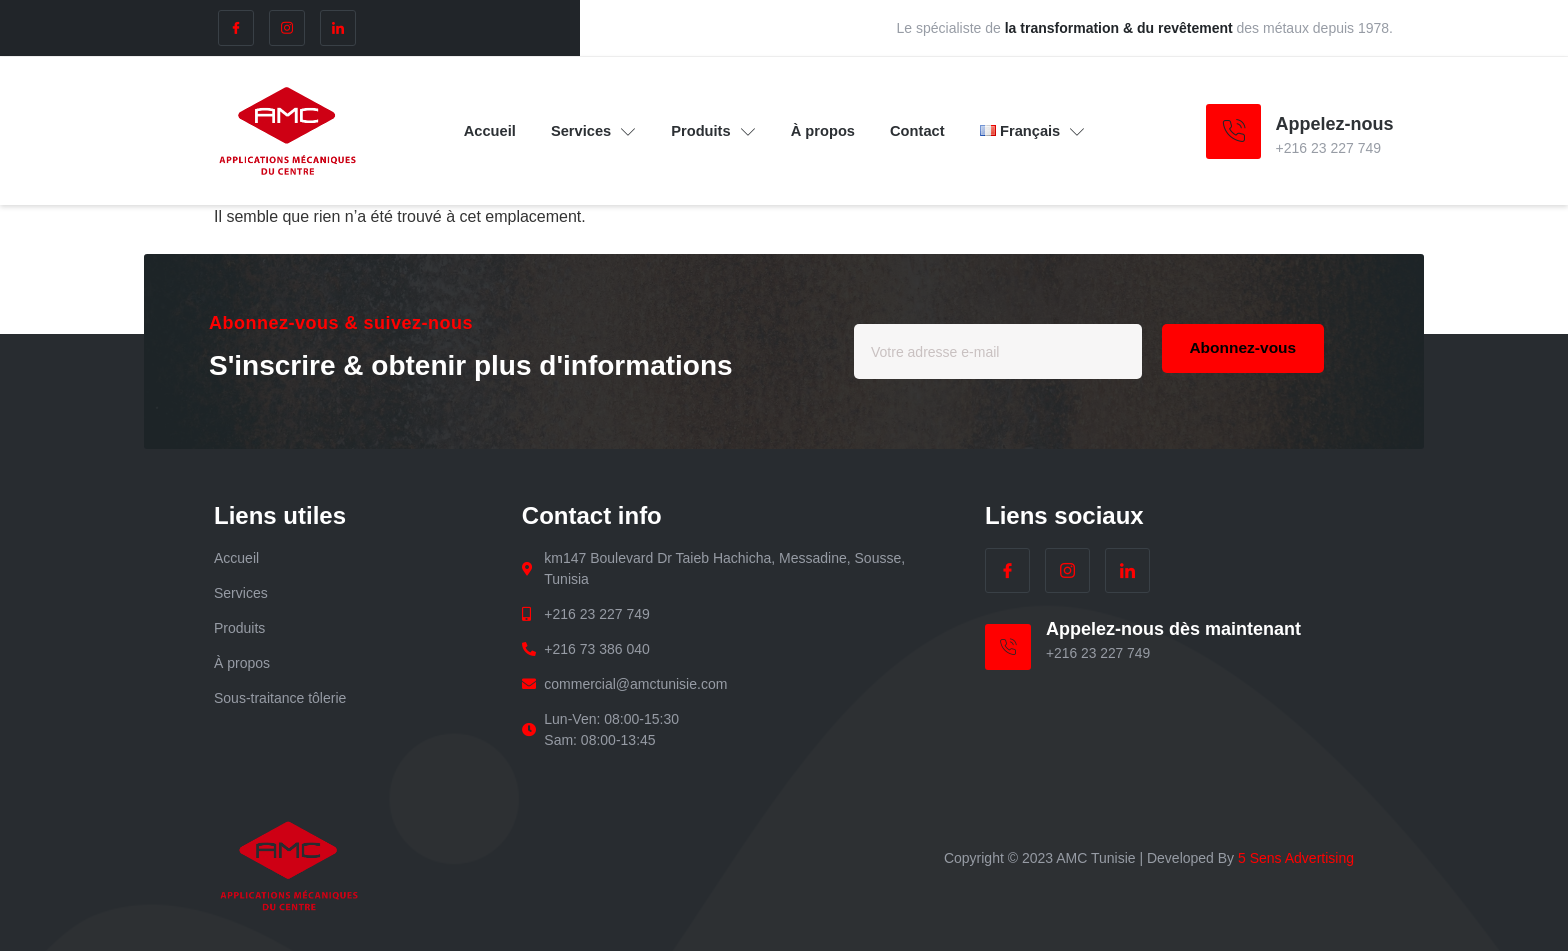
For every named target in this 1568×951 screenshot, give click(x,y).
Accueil (484, 130)
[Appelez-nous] (1233, 131)
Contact (922, 130)
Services (590, 131)
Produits (713, 131)
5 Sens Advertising (1296, 858)
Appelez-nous (1335, 124)
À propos (825, 130)
